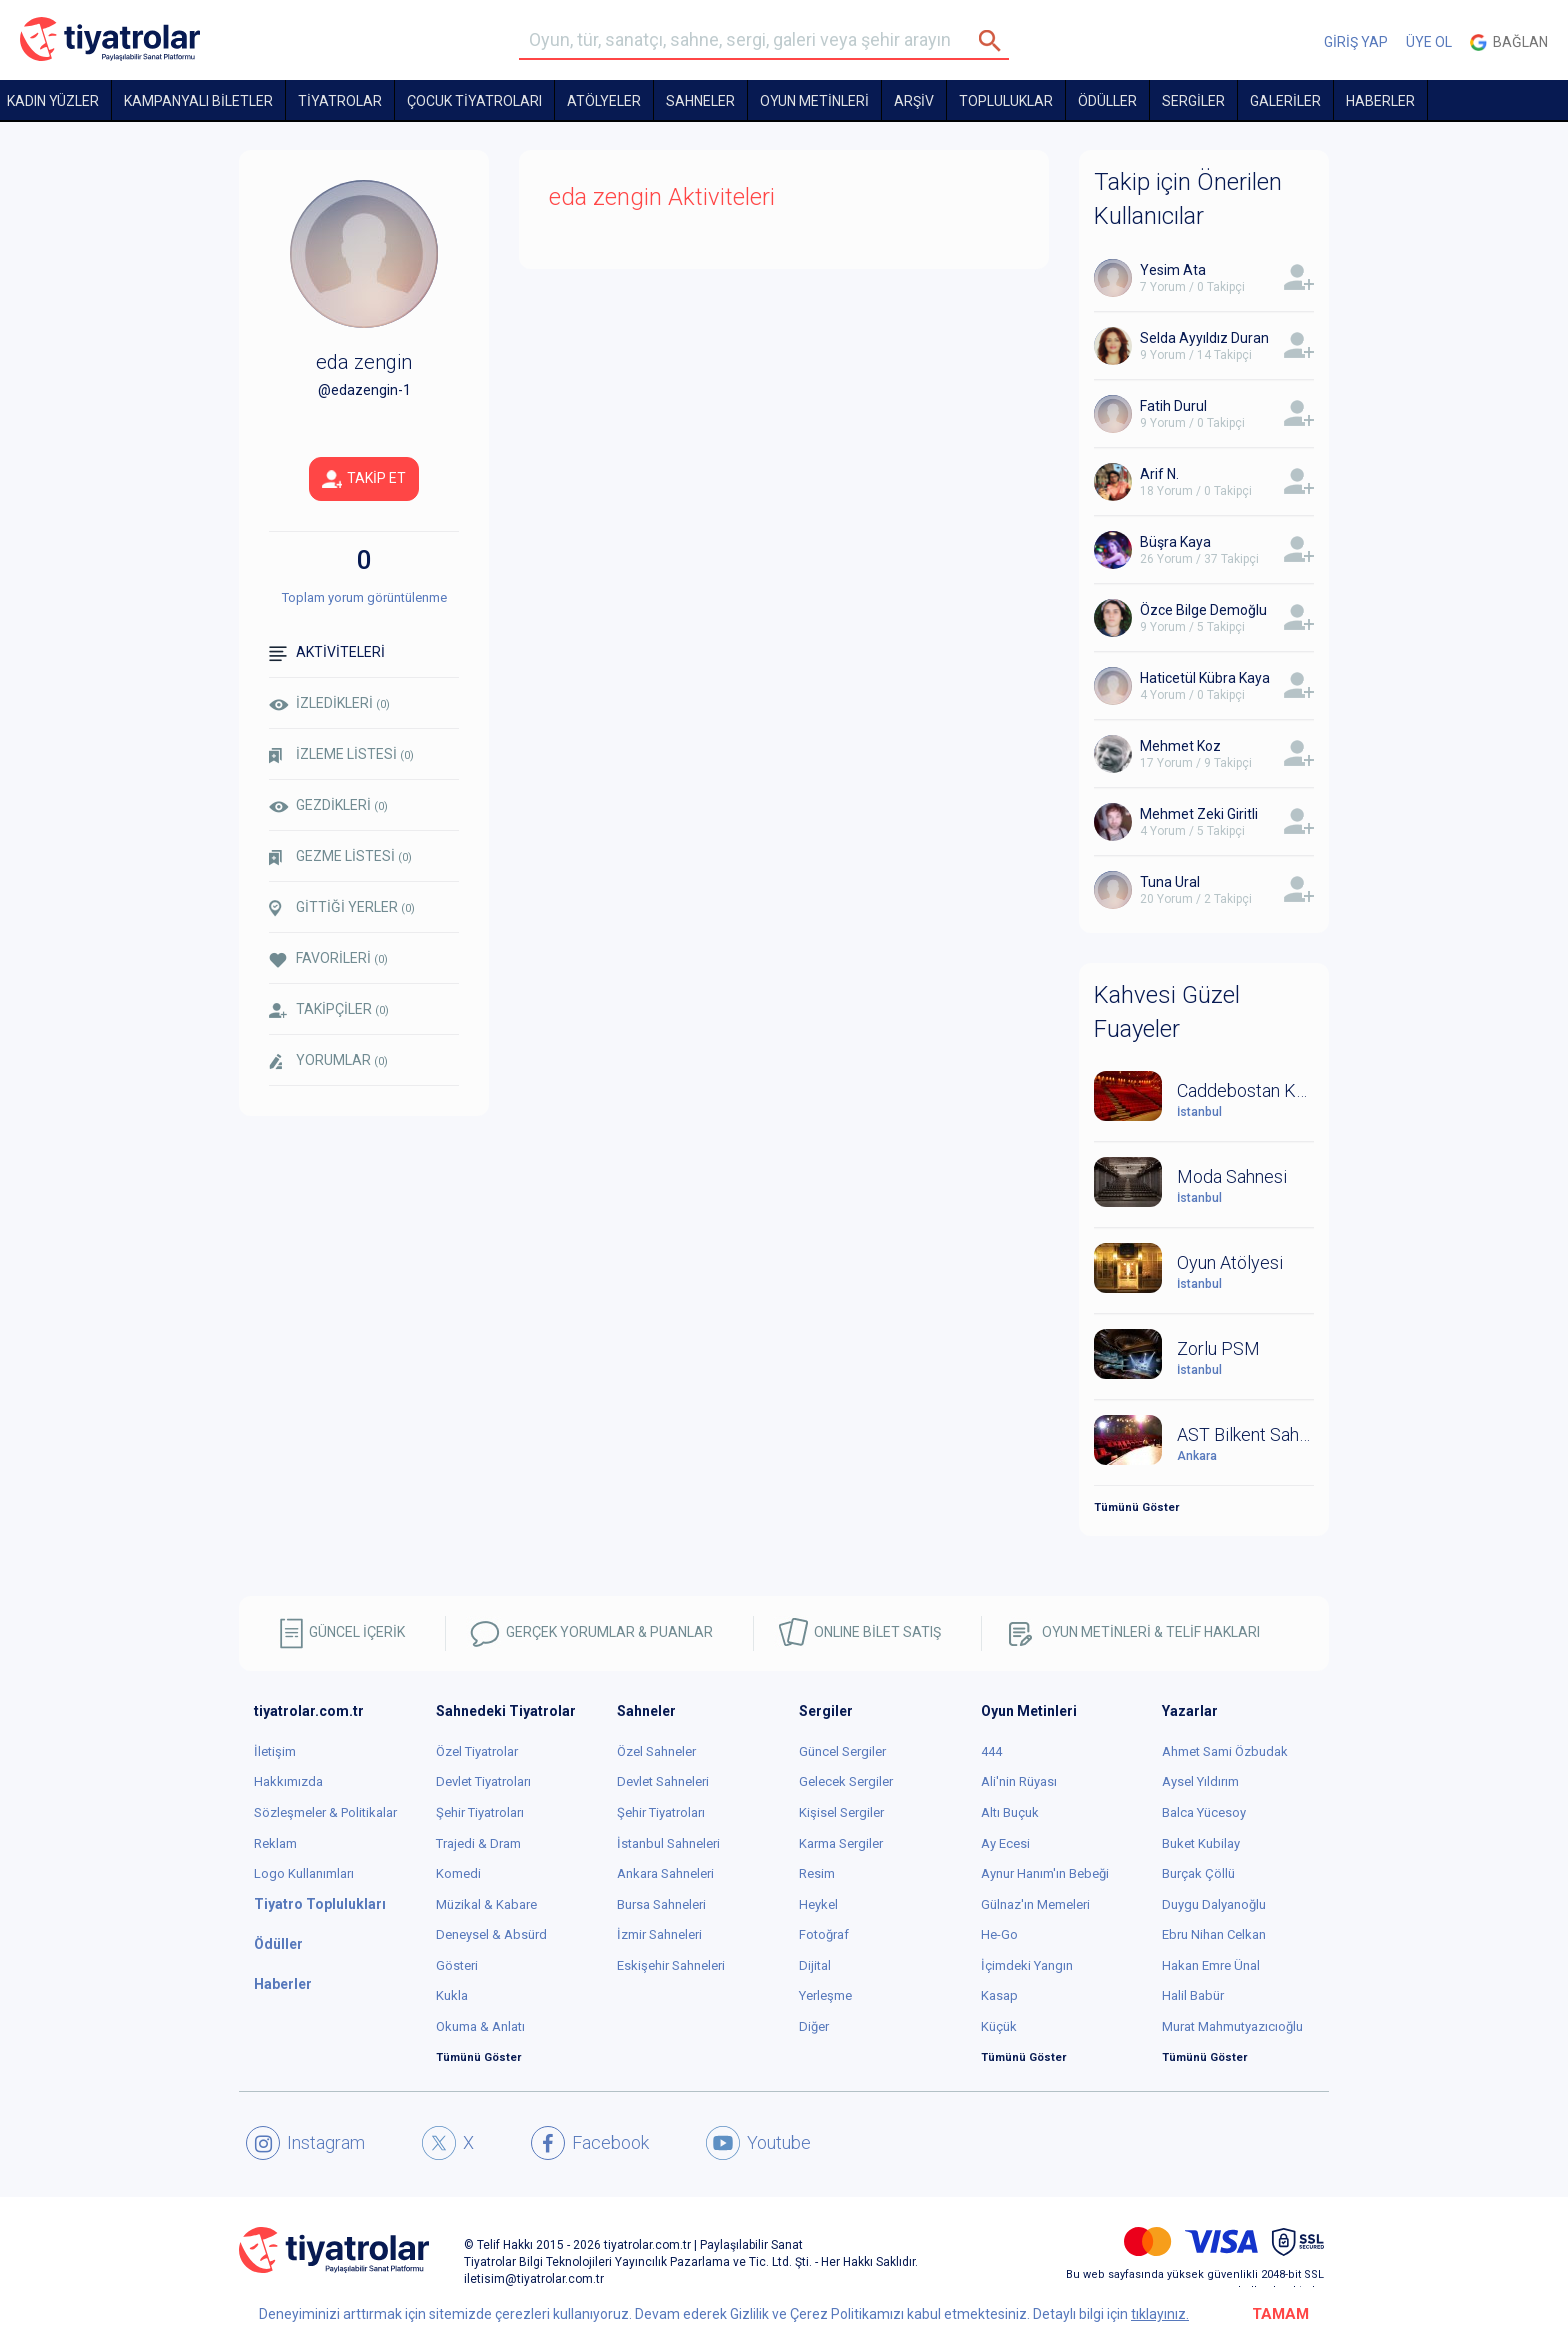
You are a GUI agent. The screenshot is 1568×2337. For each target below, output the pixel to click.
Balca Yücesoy (1204, 1812)
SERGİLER (1193, 101)
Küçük (999, 2026)
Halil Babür (1193, 1995)
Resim (817, 1873)
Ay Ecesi (1005, 1843)
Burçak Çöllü (1198, 1873)
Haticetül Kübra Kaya (1205, 678)
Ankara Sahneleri (665, 1873)
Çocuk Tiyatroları (474, 101)
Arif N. (1159, 474)
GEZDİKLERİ (328, 805)
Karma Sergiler (841, 1843)
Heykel (818, 1904)
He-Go (999, 1934)
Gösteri (457, 1965)
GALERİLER (1285, 101)
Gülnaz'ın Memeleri (1035, 1904)
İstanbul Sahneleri (668, 1843)
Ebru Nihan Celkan (1214, 1934)
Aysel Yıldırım (1200, 1781)
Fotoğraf (824, 1934)
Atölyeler (604, 101)
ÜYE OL (1429, 42)
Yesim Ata (1173, 270)
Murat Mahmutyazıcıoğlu (1232, 2026)
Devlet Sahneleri (663, 1781)
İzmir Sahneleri (659, 1934)
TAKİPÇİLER (329, 1009)
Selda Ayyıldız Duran (1204, 338)
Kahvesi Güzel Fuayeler (1167, 1012)
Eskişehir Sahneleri (671, 1965)
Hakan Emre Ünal (1211, 1965)
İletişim (275, 1751)
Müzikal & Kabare (486, 1904)
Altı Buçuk (1010, 1812)
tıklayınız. (1160, 2314)
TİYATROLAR (340, 101)
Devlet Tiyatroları (483, 1781)
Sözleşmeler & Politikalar (325, 1812)
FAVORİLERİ (328, 958)
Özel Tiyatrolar (477, 1751)
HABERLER (1380, 101)
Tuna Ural (1170, 882)
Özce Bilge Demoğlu (1203, 610)
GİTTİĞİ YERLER (342, 908)
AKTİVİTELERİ (327, 652)
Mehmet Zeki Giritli (1199, 814)
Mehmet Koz (1180, 746)
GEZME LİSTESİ (340, 856)
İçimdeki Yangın (1027, 1965)
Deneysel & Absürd (491, 1934)
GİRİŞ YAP (1356, 42)
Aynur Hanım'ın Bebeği (1045, 1873)
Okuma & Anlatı (480, 2026)
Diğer (814, 2026)
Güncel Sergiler (842, 1751)
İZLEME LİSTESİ (341, 754)
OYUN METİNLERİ (814, 101)
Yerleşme (825, 1995)
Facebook (590, 2143)
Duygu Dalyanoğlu (1214, 1904)
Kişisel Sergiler (841, 1812)
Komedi (458, 1873)
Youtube (758, 2143)
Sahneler (700, 101)
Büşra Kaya (1175, 542)
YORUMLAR (328, 1061)
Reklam (275, 1843)
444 (991, 1751)
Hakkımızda (288, 1781)
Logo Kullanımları (304, 1873)
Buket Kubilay (1201, 1843)
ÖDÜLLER (1107, 101)
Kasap (999, 1995)
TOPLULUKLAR (1006, 101)
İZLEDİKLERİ (329, 703)
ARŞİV (914, 101)
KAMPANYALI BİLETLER (198, 101)
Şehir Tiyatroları (480, 1812)
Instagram (305, 2143)
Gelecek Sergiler (846, 1781)
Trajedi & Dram (478, 1843)
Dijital (815, 1965)
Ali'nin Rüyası (1019, 1781)
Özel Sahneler (656, 1751)
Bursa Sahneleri (661, 1904)
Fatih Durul (1173, 406)
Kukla (452, 1995)
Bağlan (1509, 42)
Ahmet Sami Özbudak (1225, 1751)
